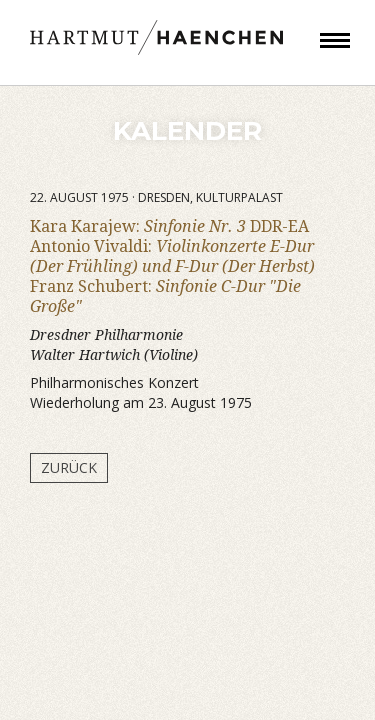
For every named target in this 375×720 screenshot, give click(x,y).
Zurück (69, 467)
